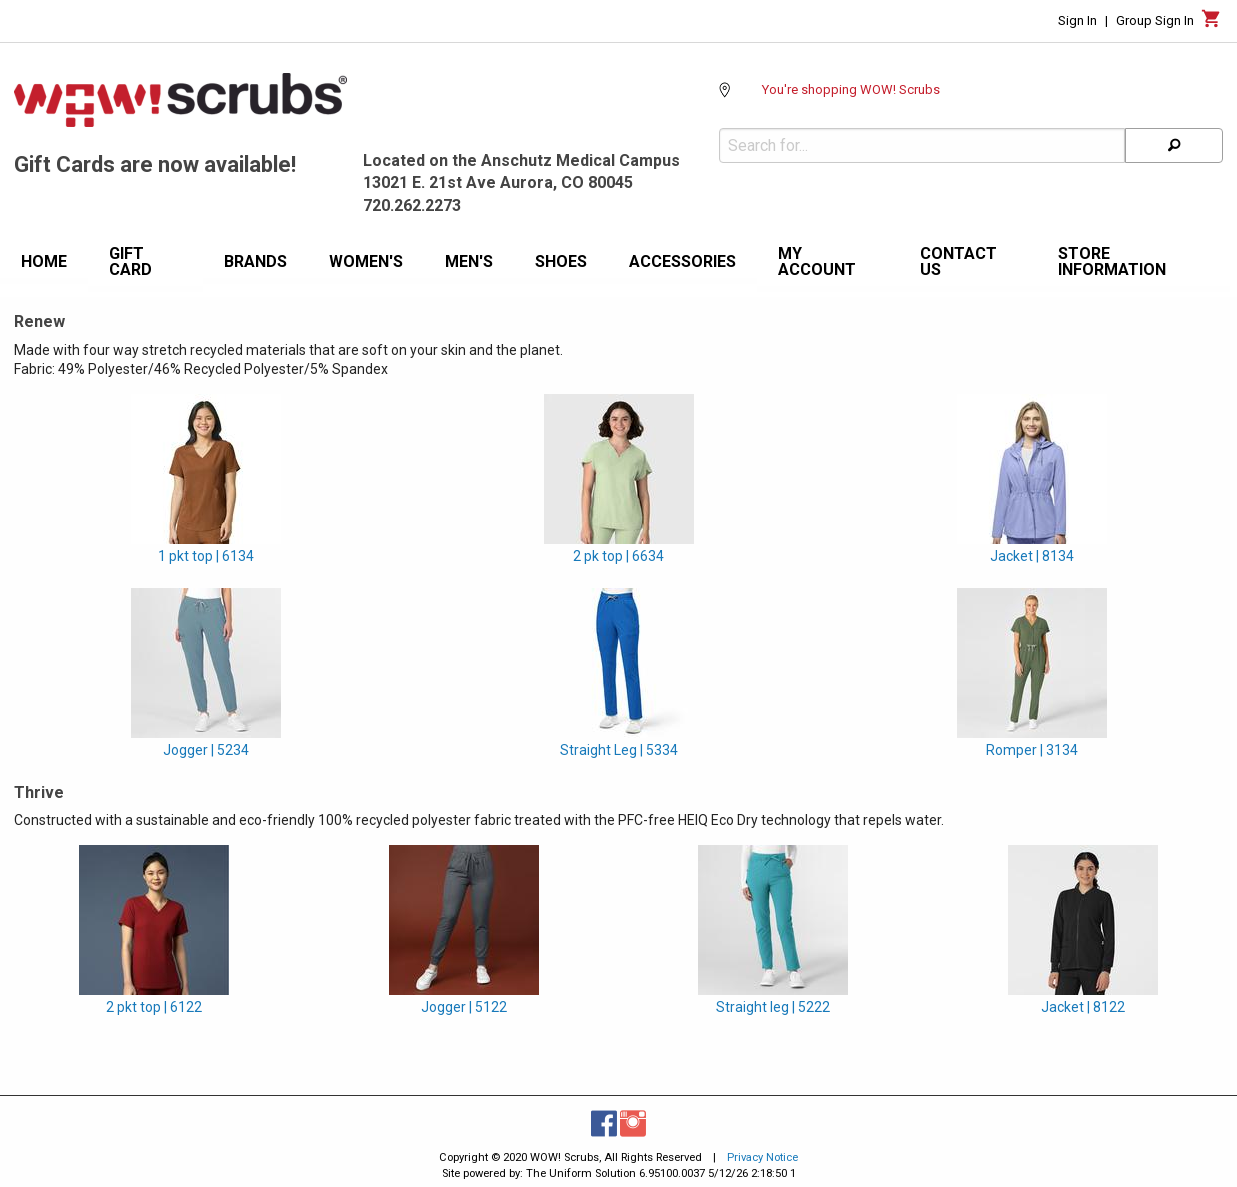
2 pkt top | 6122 (154, 1007)
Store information (1112, 261)
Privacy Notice (762, 1157)
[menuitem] (44, 265)
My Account (817, 261)
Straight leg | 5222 (773, 1007)
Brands (255, 261)
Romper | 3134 (1032, 750)
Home (44, 261)
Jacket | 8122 (1083, 1007)
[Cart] (1211, 24)
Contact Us (958, 261)
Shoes (561, 261)
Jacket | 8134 (1032, 556)
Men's (469, 261)
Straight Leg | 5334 (619, 750)
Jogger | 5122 (464, 1007)
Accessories (682, 261)
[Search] (1174, 145)
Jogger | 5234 (206, 750)
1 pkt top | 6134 (206, 556)
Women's (366, 261)
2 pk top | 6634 (618, 556)
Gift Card (130, 261)
